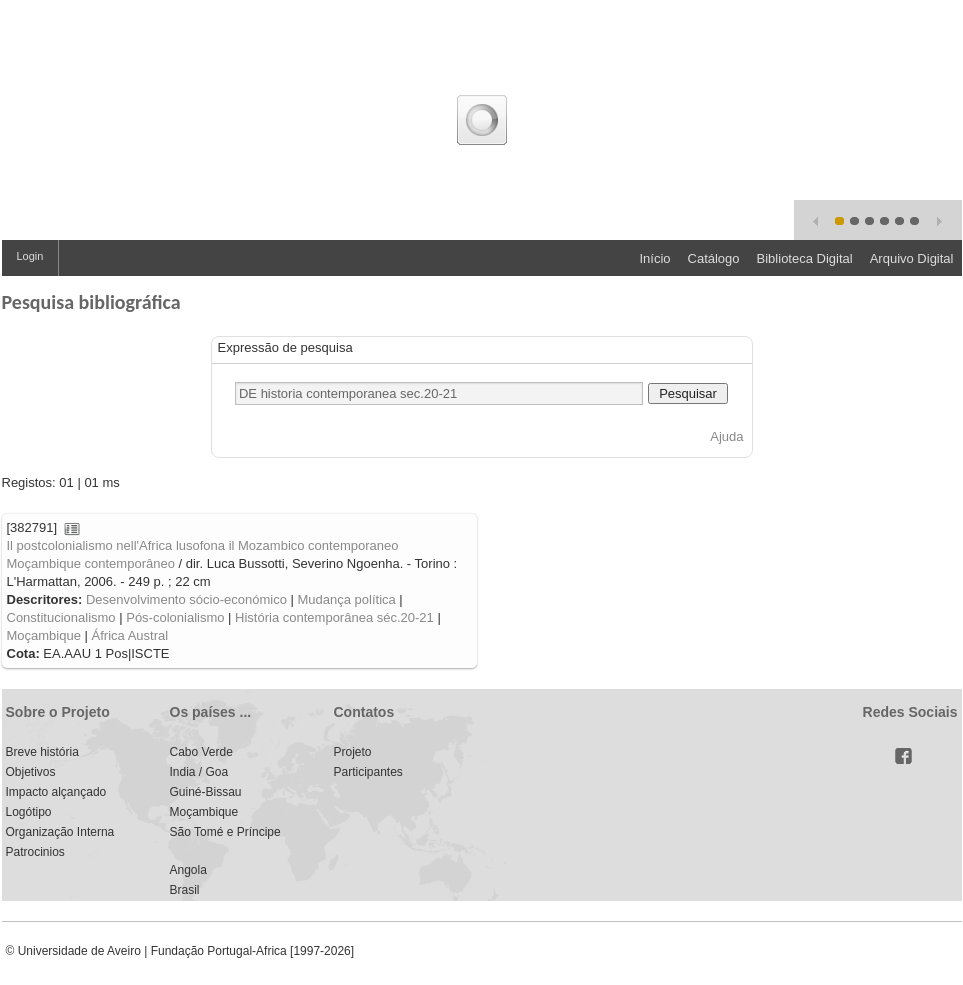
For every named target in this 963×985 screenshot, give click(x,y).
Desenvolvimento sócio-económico (186, 599)
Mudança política (346, 599)
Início (654, 258)
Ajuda (726, 436)
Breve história (42, 752)
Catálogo (714, 258)
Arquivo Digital (912, 258)
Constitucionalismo (61, 617)
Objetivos (31, 772)
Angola (188, 870)
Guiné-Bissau (206, 792)
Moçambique (44, 635)
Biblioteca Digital (805, 258)
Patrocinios (35, 852)
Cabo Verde (201, 752)
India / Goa (199, 772)
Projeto (353, 752)
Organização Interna (60, 832)
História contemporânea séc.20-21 (334, 617)
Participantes (368, 772)
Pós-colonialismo (175, 617)
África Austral (130, 635)
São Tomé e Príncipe (225, 832)
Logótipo (29, 812)
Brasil (185, 890)
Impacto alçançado (56, 792)
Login (30, 256)
